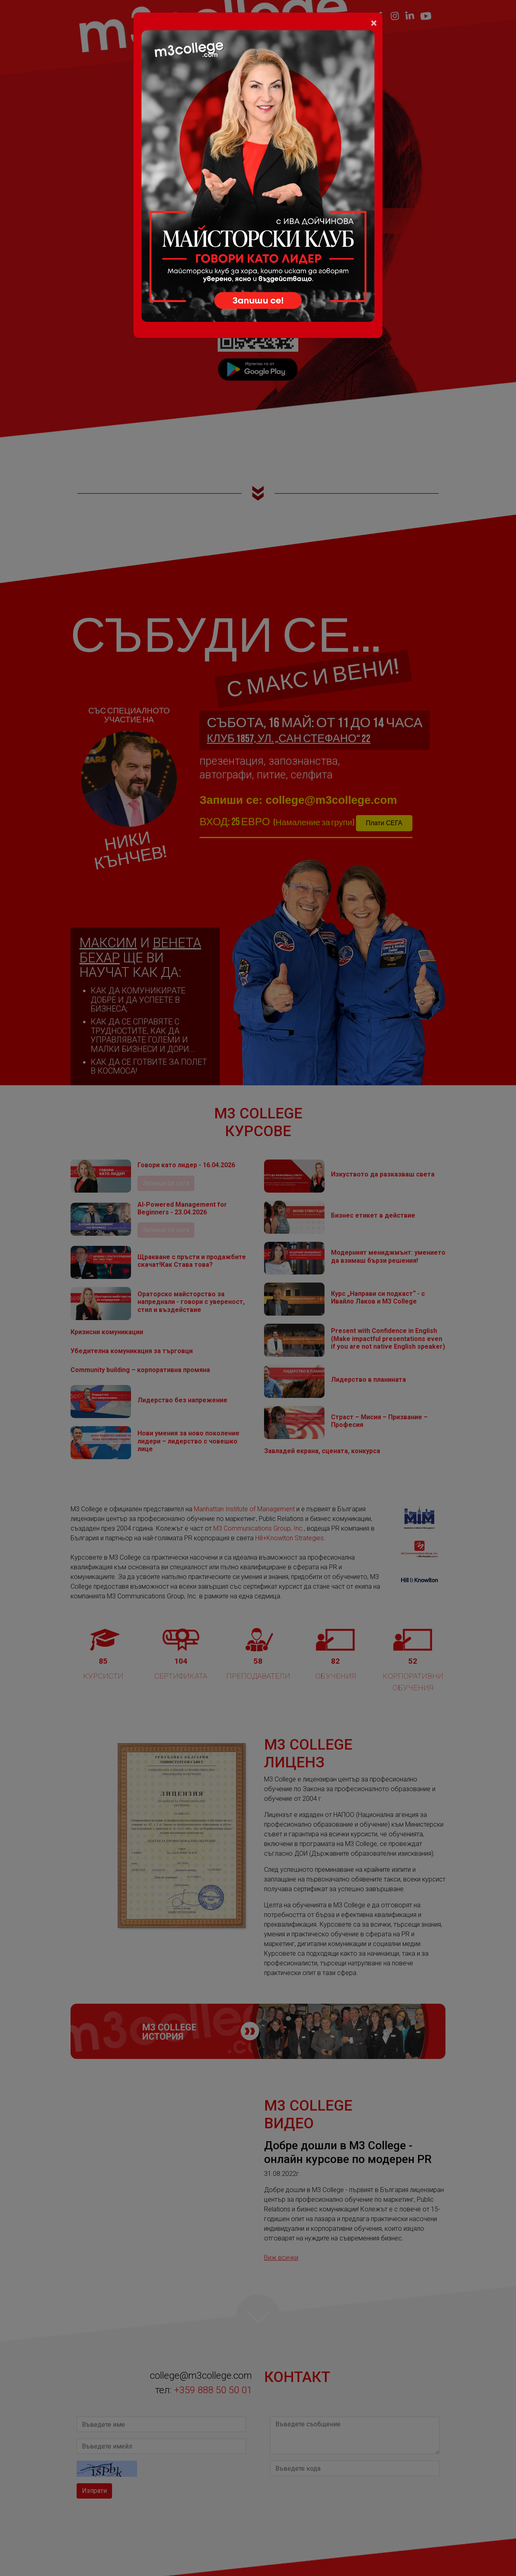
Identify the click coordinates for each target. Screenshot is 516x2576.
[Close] (373, 23)
